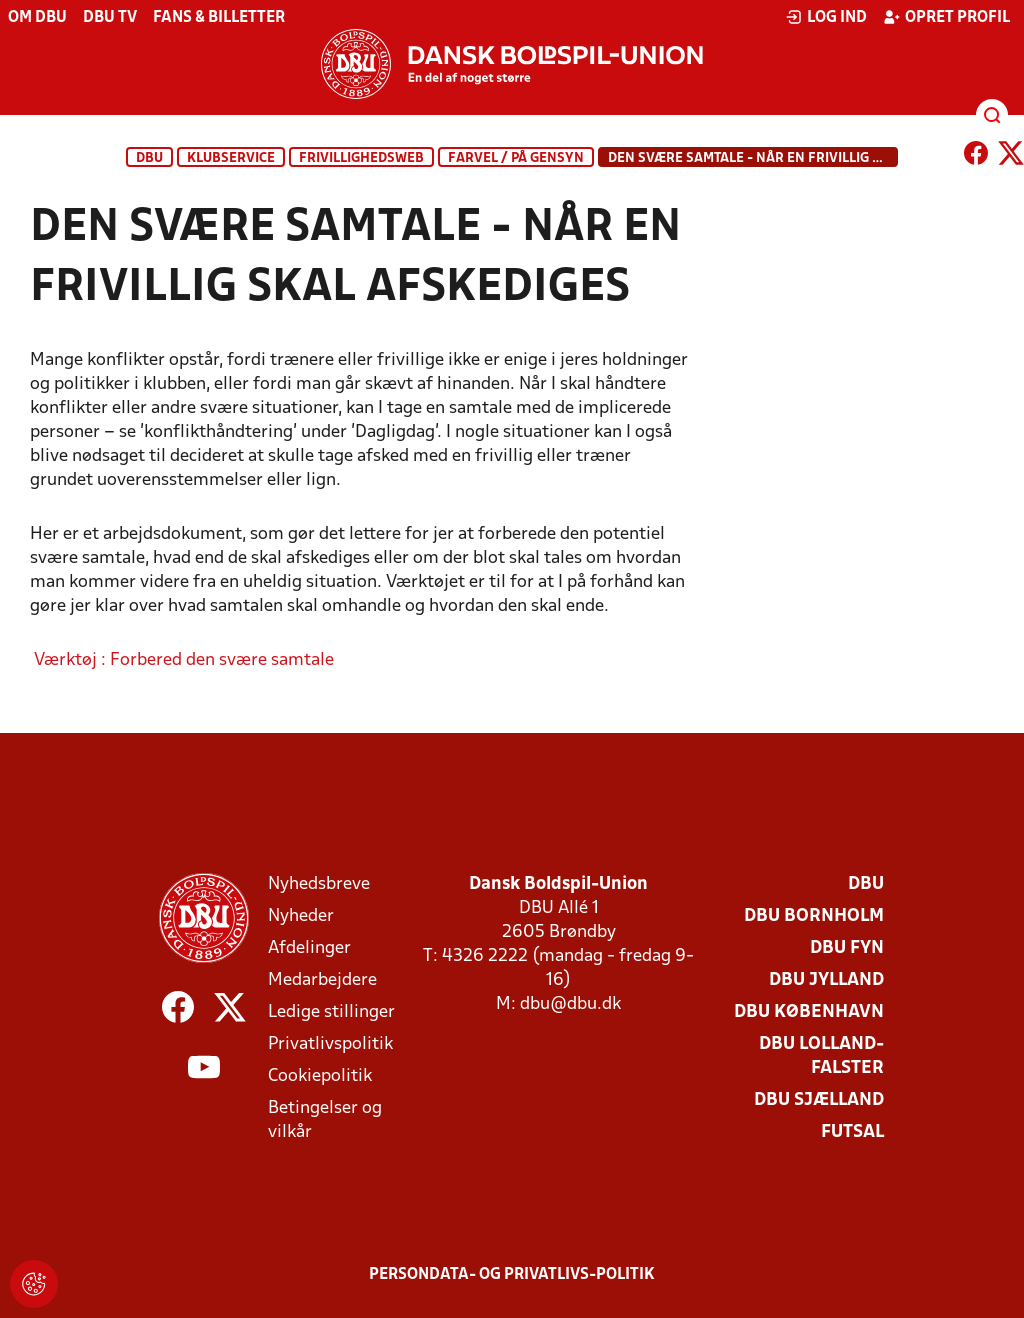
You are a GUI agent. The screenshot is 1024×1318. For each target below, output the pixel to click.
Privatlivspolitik (330, 1044)
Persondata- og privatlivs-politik (512, 1275)
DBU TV (110, 18)
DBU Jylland (826, 980)
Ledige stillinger (331, 1012)
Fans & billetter (219, 18)
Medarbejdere (322, 980)
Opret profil (946, 17)
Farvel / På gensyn (516, 158)
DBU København (809, 1012)
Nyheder (301, 916)
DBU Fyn (847, 948)
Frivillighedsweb (361, 158)
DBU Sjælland (819, 1100)
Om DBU (37, 18)
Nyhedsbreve (319, 884)
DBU (149, 158)
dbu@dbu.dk (570, 1004)
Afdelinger (309, 948)
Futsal (852, 1132)
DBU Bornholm (814, 916)
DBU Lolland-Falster (821, 1056)
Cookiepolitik (320, 1076)
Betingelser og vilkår (325, 1120)
